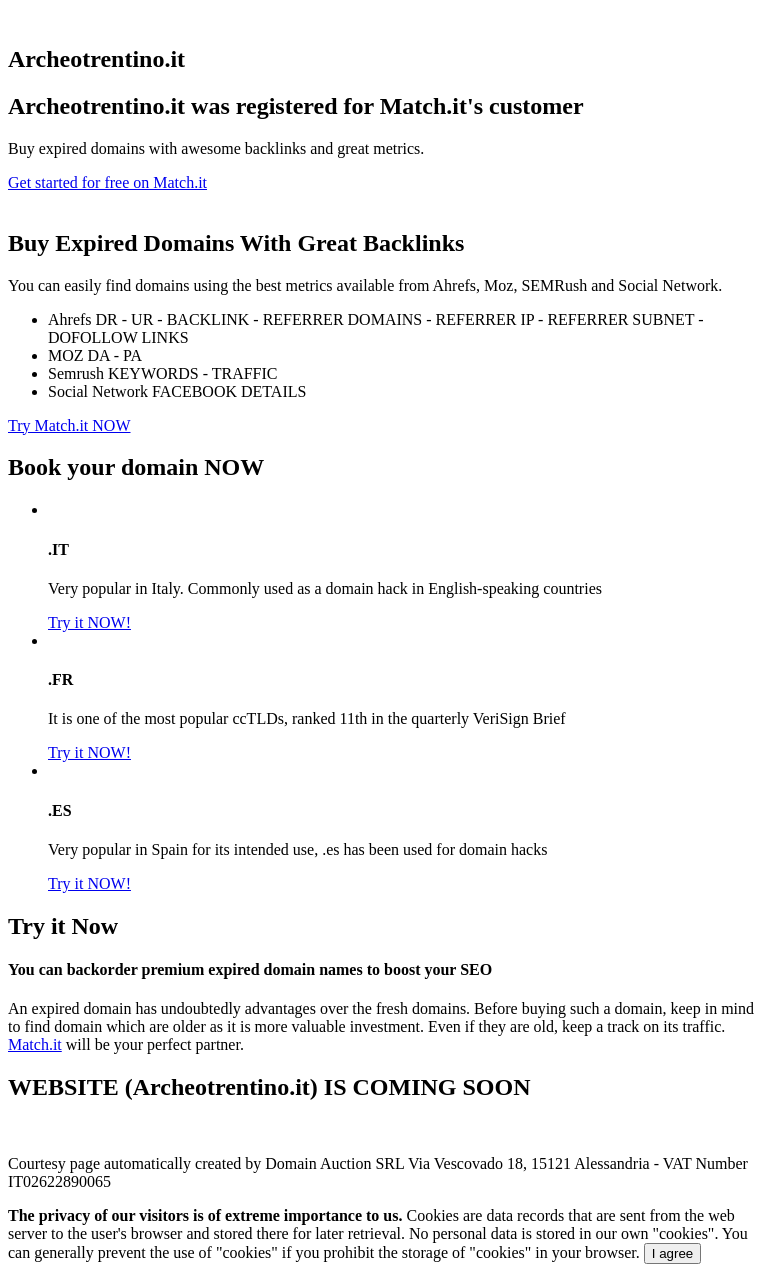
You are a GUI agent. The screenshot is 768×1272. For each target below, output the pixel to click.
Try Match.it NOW (69, 425)
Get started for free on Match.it (107, 182)
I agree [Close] (673, 1253)
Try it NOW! (89, 622)
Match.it (35, 1044)
